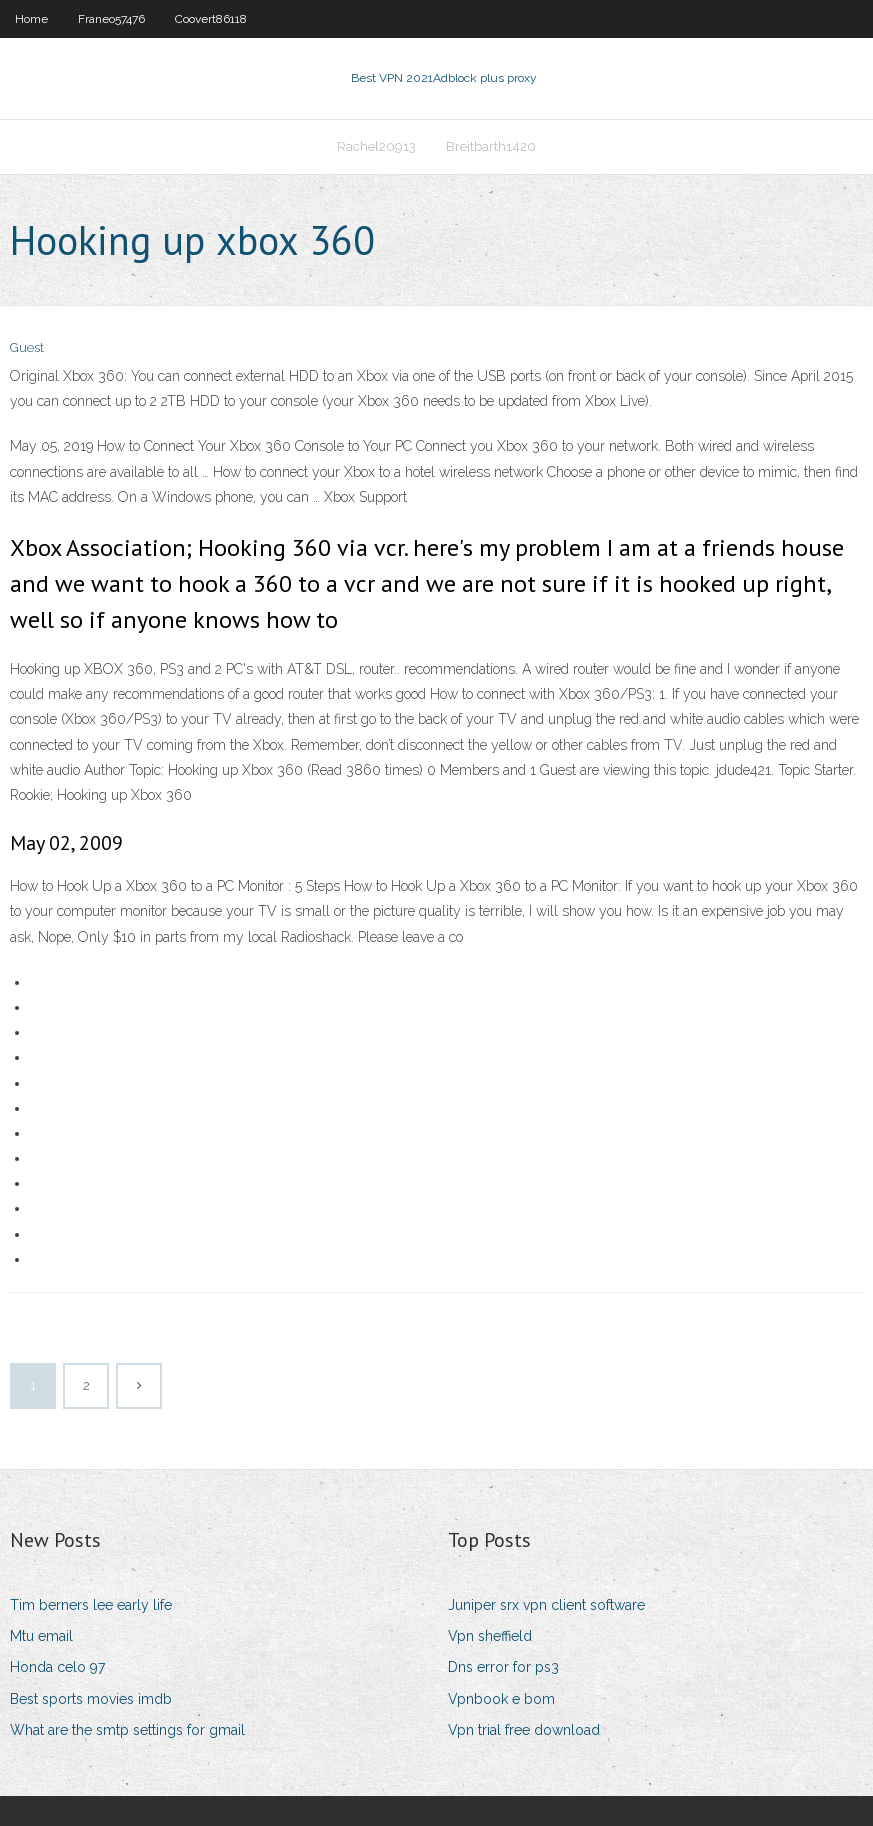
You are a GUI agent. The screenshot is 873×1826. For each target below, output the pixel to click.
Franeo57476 (111, 19)
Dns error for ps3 (503, 1667)
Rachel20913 (376, 146)
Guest (27, 347)
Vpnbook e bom (501, 1699)
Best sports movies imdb (91, 1699)
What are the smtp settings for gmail (127, 1730)
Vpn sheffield (490, 1636)
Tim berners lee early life (91, 1605)
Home (31, 19)
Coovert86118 (211, 19)
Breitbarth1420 (491, 146)
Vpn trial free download (524, 1730)
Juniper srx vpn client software (546, 1605)
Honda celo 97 (57, 1667)
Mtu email (41, 1636)
